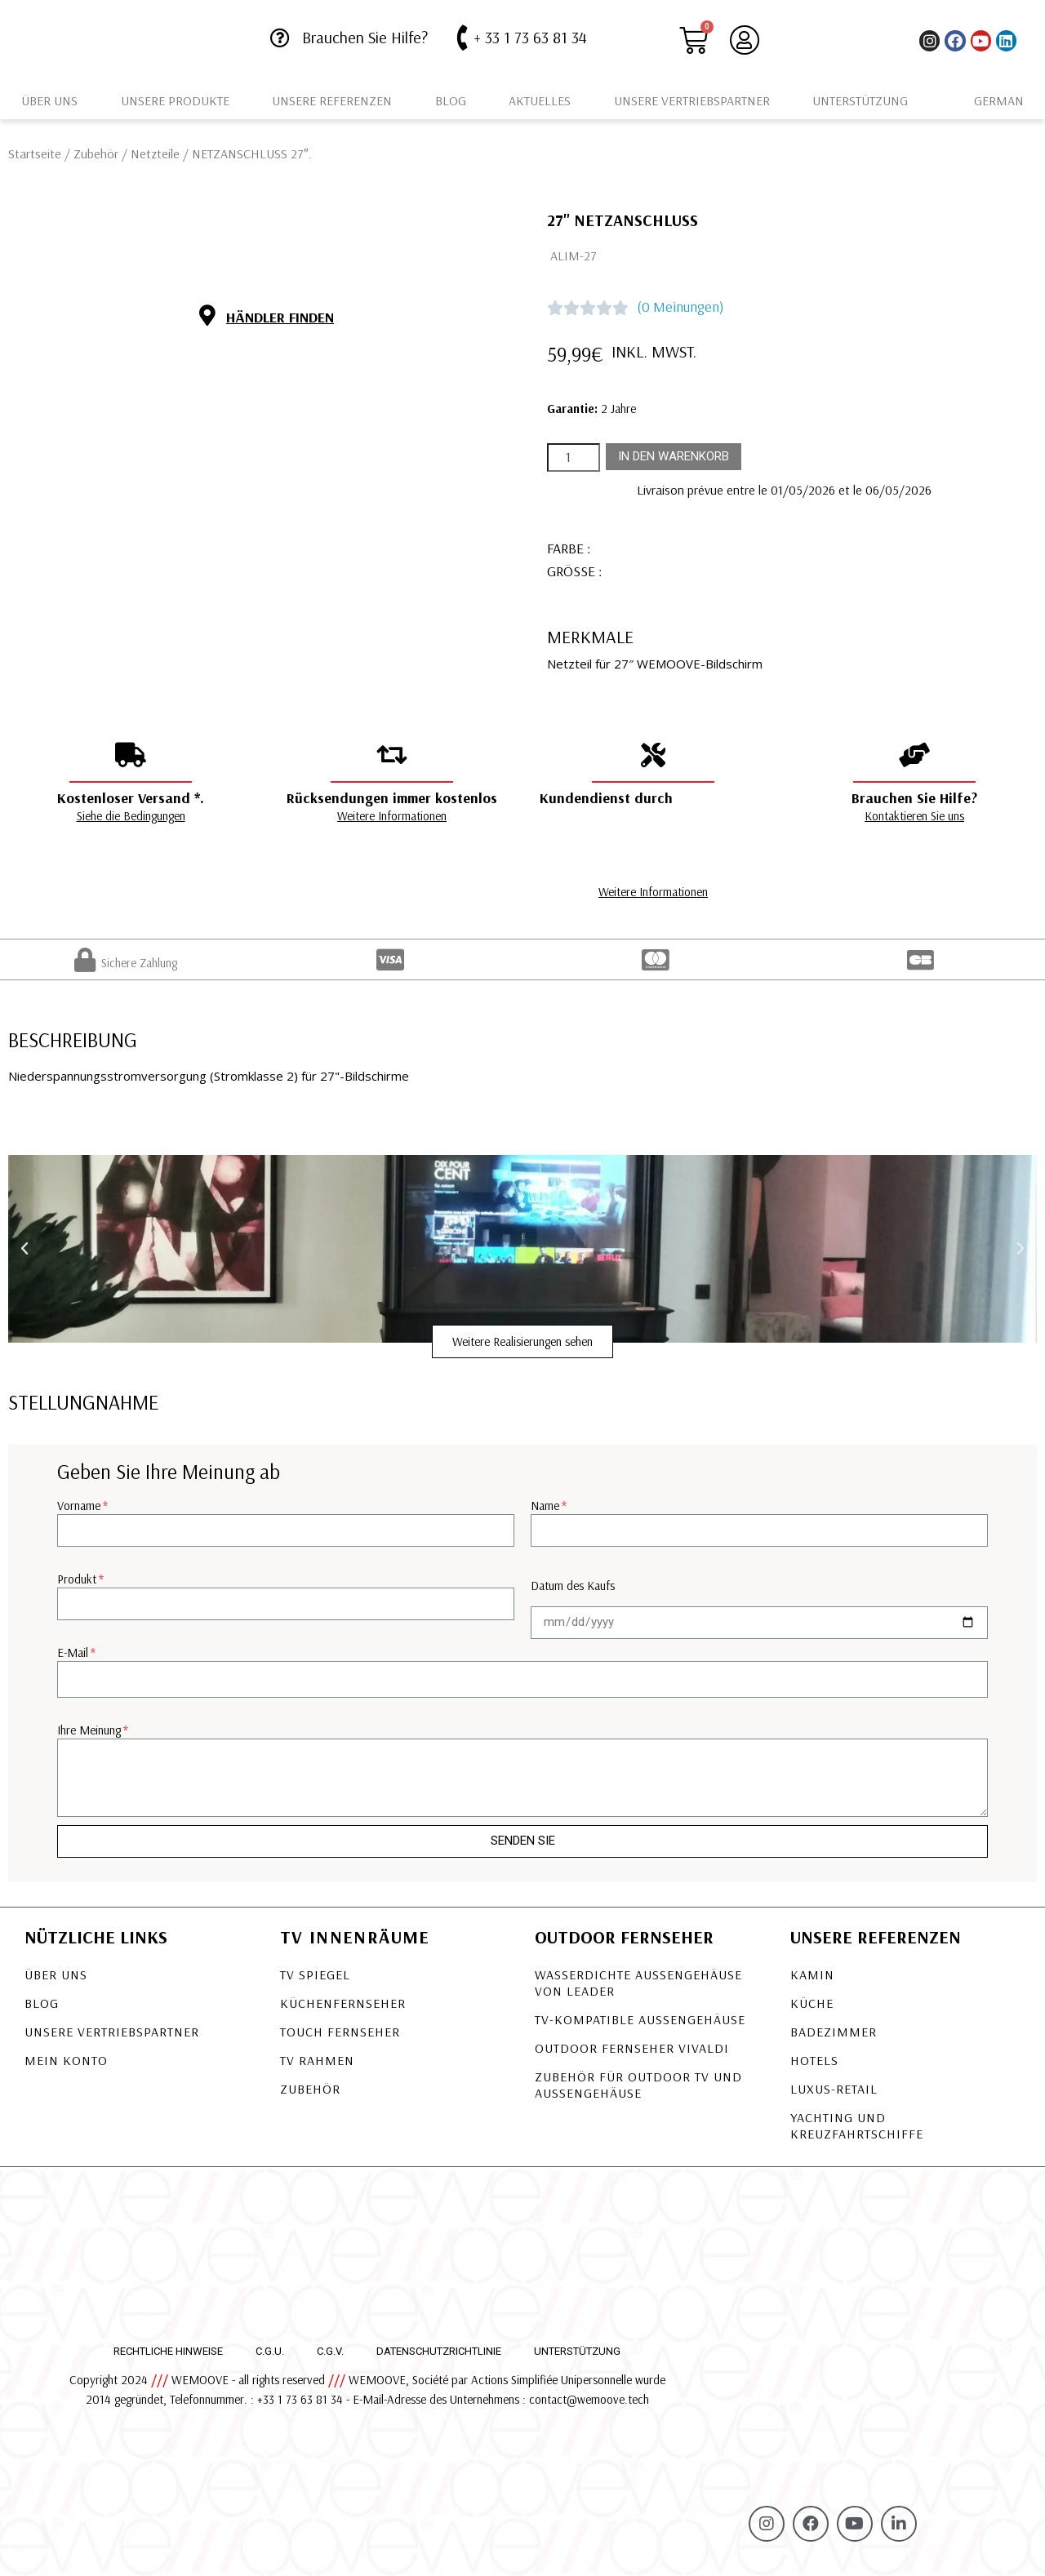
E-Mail (72, 1652)
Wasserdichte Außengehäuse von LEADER (638, 1982)
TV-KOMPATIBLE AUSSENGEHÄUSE (640, 2019)
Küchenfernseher (343, 2003)
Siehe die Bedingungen (131, 816)
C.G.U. (270, 2351)
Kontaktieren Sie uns (914, 816)
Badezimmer (833, 2031)
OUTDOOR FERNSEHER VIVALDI (632, 2048)
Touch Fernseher (340, 2031)
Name (545, 1505)
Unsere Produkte (175, 100)
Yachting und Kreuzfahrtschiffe (856, 2125)
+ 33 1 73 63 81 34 (530, 37)
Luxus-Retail (834, 2089)
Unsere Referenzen (332, 100)
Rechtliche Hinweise (168, 2351)
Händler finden (280, 317)
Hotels (814, 2060)
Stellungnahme (83, 1402)
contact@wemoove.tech (589, 2399)
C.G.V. (330, 2351)
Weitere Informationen (392, 816)
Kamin (812, 1974)
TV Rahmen (317, 2060)
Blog (450, 100)
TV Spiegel (315, 1974)
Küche (812, 2003)
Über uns (49, 100)
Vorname (78, 1505)
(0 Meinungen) (680, 306)
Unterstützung (860, 100)
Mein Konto (66, 2060)
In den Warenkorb (673, 456)
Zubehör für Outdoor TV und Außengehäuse (638, 2084)
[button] (522, 1341)
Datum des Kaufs (573, 1585)
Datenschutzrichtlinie (438, 2351)
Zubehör (95, 153)
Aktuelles (540, 100)
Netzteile (155, 153)
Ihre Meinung (89, 1730)
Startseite (34, 153)
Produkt (76, 1579)
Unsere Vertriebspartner (692, 100)
